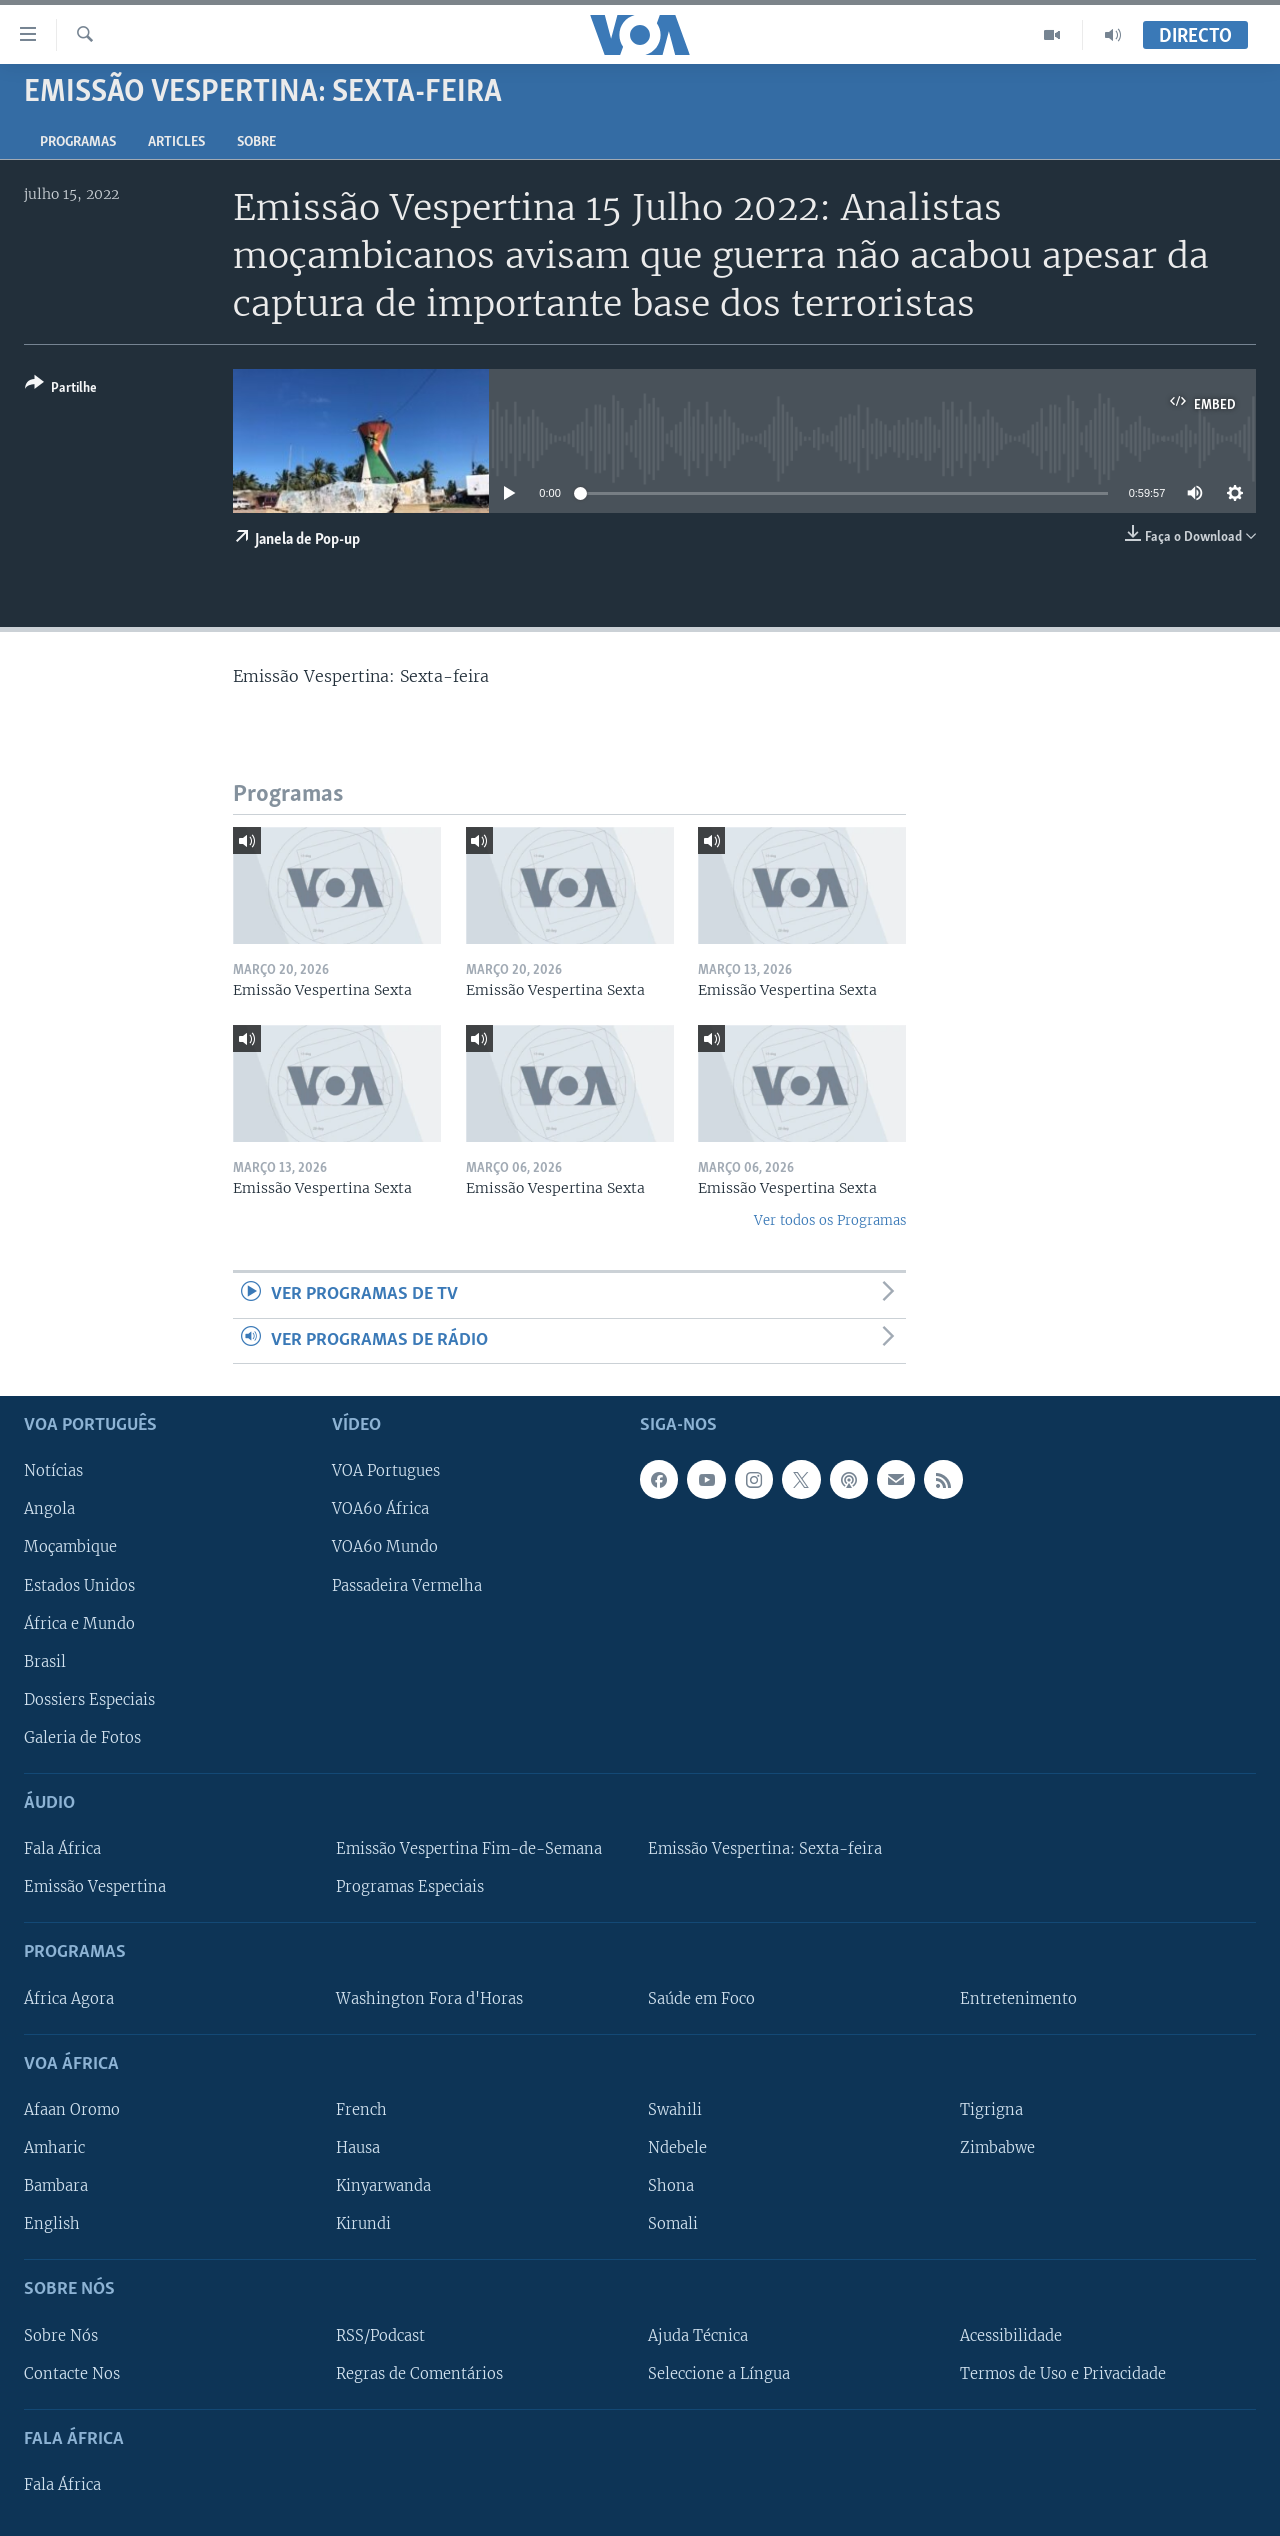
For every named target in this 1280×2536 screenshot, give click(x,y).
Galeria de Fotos (82, 1738)
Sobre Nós (61, 2335)
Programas (78, 142)
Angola (49, 1509)
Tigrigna (991, 2110)
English (52, 2224)
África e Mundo (79, 1624)
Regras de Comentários (419, 2374)
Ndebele (677, 2148)
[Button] (61, 389)
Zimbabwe (997, 2148)
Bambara (56, 2186)
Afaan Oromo (72, 2110)
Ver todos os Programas (830, 1220)
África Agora (69, 1999)
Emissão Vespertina (95, 1887)
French (361, 2110)
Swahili (675, 2110)
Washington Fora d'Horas (429, 1999)
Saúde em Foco (701, 1999)
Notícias (53, 1471)
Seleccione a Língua (719, 2374)
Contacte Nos (72, 2374)
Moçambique (70, 1547)
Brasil (45, 1662)
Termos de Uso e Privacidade (1063, 2374)
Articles (176, 142)
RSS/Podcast (380, 2335)
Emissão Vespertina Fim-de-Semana (469, 1849)
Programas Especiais (410, 1887)
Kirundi (363, 2224)
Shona (671, 2186)
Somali (673, 2224)
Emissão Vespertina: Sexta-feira (765, 1849)
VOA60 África (380, 1509)
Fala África (62, 1849)
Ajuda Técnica (698, 2335)
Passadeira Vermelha (407, 1585)
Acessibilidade (1011, 2335)
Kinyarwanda (383, 2186)
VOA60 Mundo (385, 1547)
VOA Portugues (386, 1471)
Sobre (256, 142)
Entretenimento (1018, 1999)
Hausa (358, 2148)
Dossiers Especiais (89, 1700)
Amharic (54, 2148)
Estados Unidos (79, 1585)
